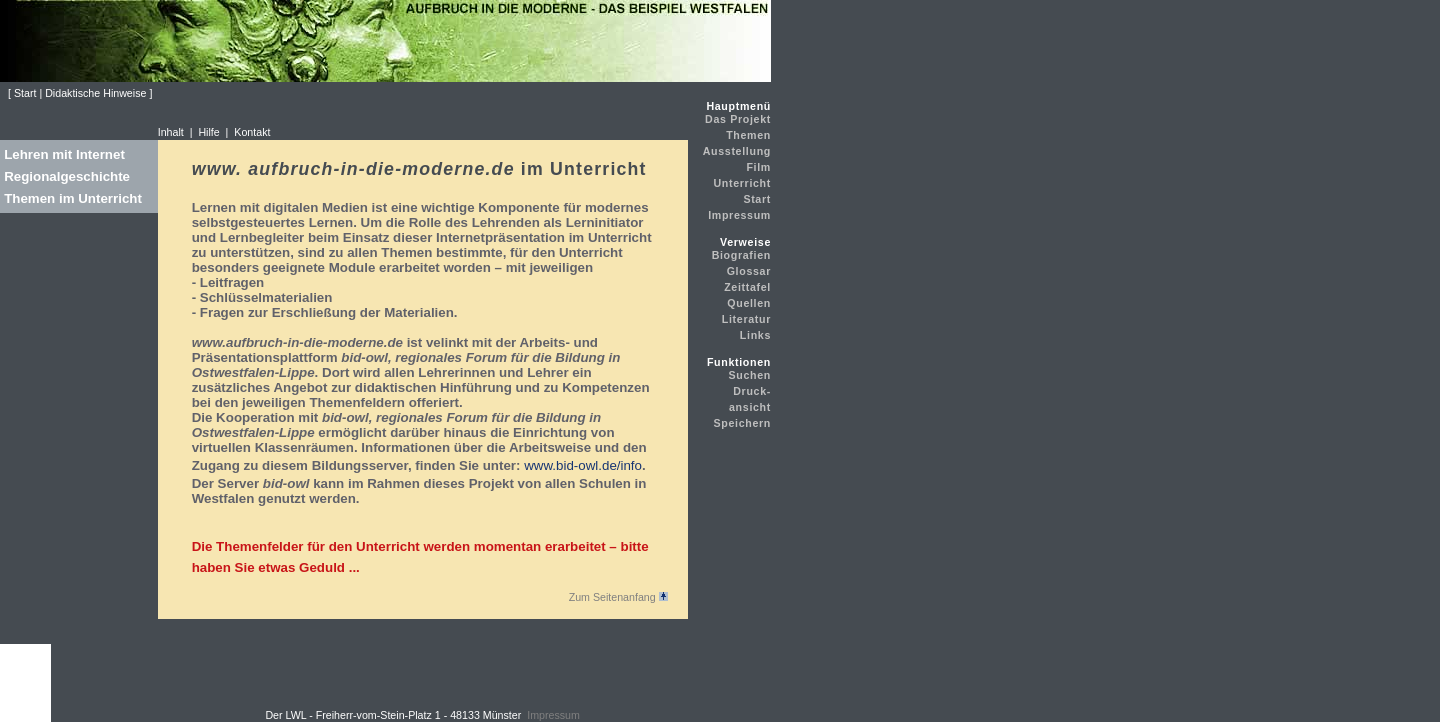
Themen (748, 135)
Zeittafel (747, 287)
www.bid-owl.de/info (583, 465)
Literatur (746, 319)
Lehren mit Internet (64, 154)
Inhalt (171, 132)
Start (757, 199)
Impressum (739, 215)
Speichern (742, 423)
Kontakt (252, 132)
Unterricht (742, 183)
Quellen (749, 303)
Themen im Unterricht (73, 198)
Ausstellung (737, 151)
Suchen (750, 375)
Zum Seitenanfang (618, 597)
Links (755, 335)
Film (758, 167)
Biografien (741, 255)
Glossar (749, 271)
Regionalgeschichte (67, 176)
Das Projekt (738, 119)
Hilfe (208, 132)
